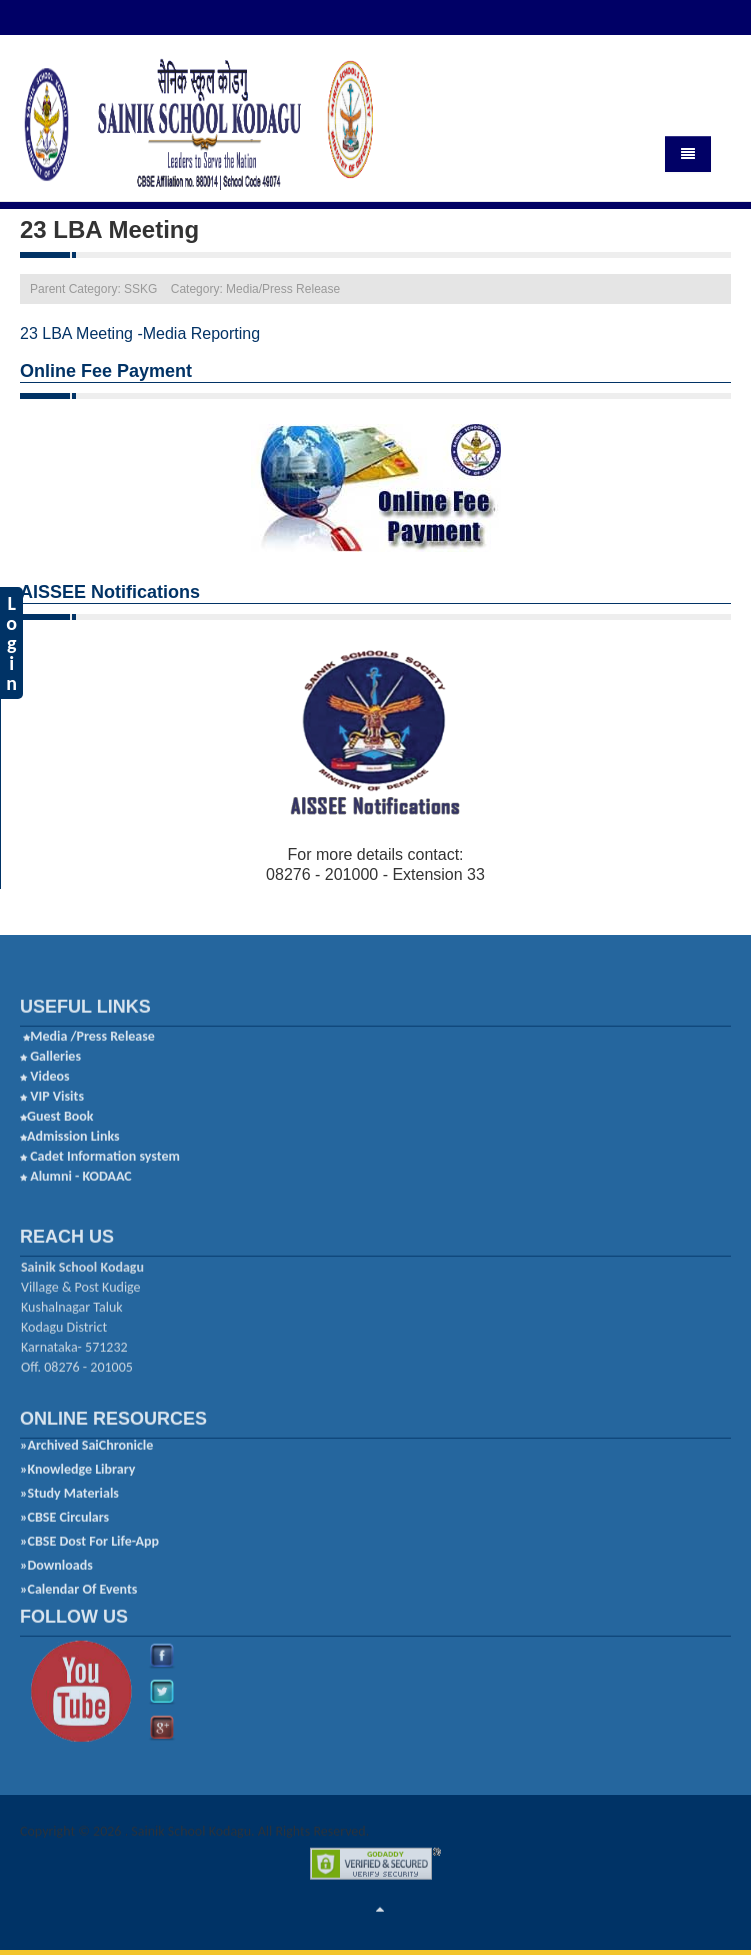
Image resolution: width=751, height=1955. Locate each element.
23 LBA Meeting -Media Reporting (140, 331)
